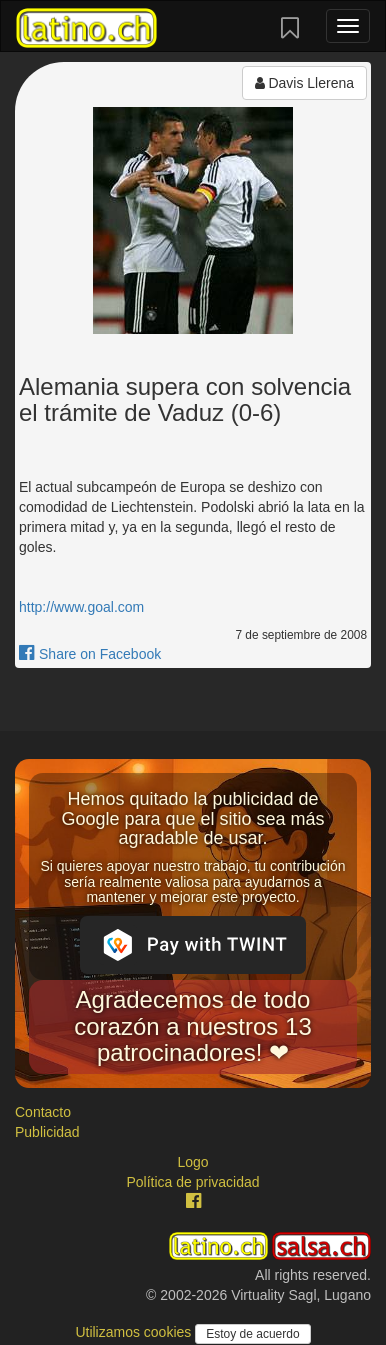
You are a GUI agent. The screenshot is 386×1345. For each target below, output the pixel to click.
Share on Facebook (90, 654)
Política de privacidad (192, 1182)
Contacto (43, 1112)
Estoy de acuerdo (252, 1334)
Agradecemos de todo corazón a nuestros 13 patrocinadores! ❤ (192, 1026)
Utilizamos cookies (135, 1332)
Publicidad (47, 1132)
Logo (192, 1162)
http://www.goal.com (81, 607)
